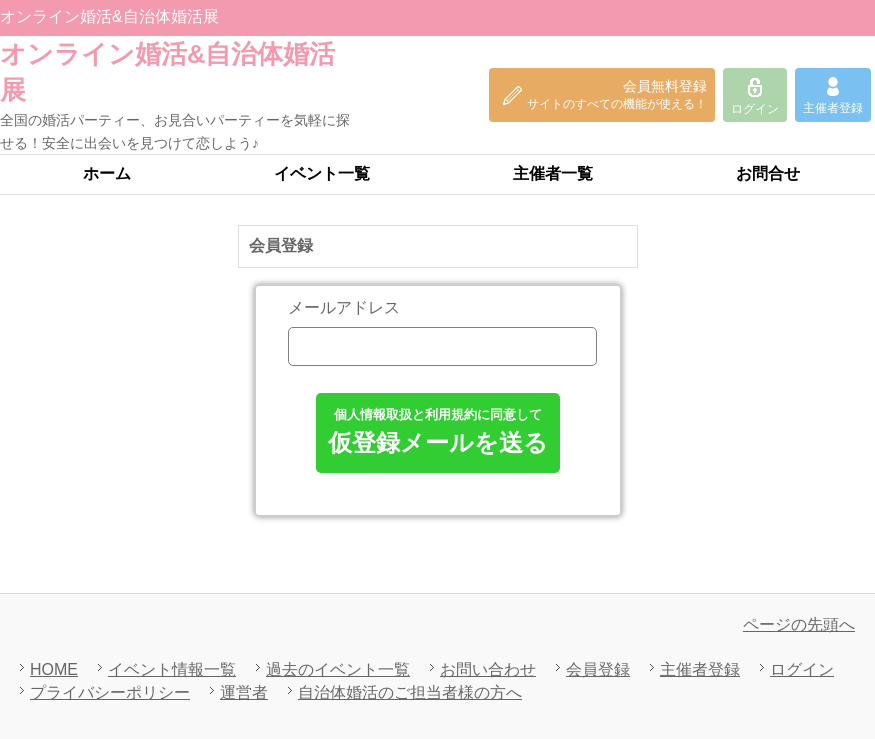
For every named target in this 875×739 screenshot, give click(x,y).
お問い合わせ (488, 669)
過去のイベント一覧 (338, 669)
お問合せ (768, 173)
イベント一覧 (322, 173)
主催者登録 (700, 669)
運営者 (244, 692)
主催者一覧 (553, 173)
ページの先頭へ (799, 624)
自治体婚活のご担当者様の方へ (410, 692)
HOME (54, 669)
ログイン (802, 669)
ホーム (107, 173)
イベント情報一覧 (172, 669)
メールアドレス (344, 307)
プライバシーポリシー (110, 692)
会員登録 (598, 669)
